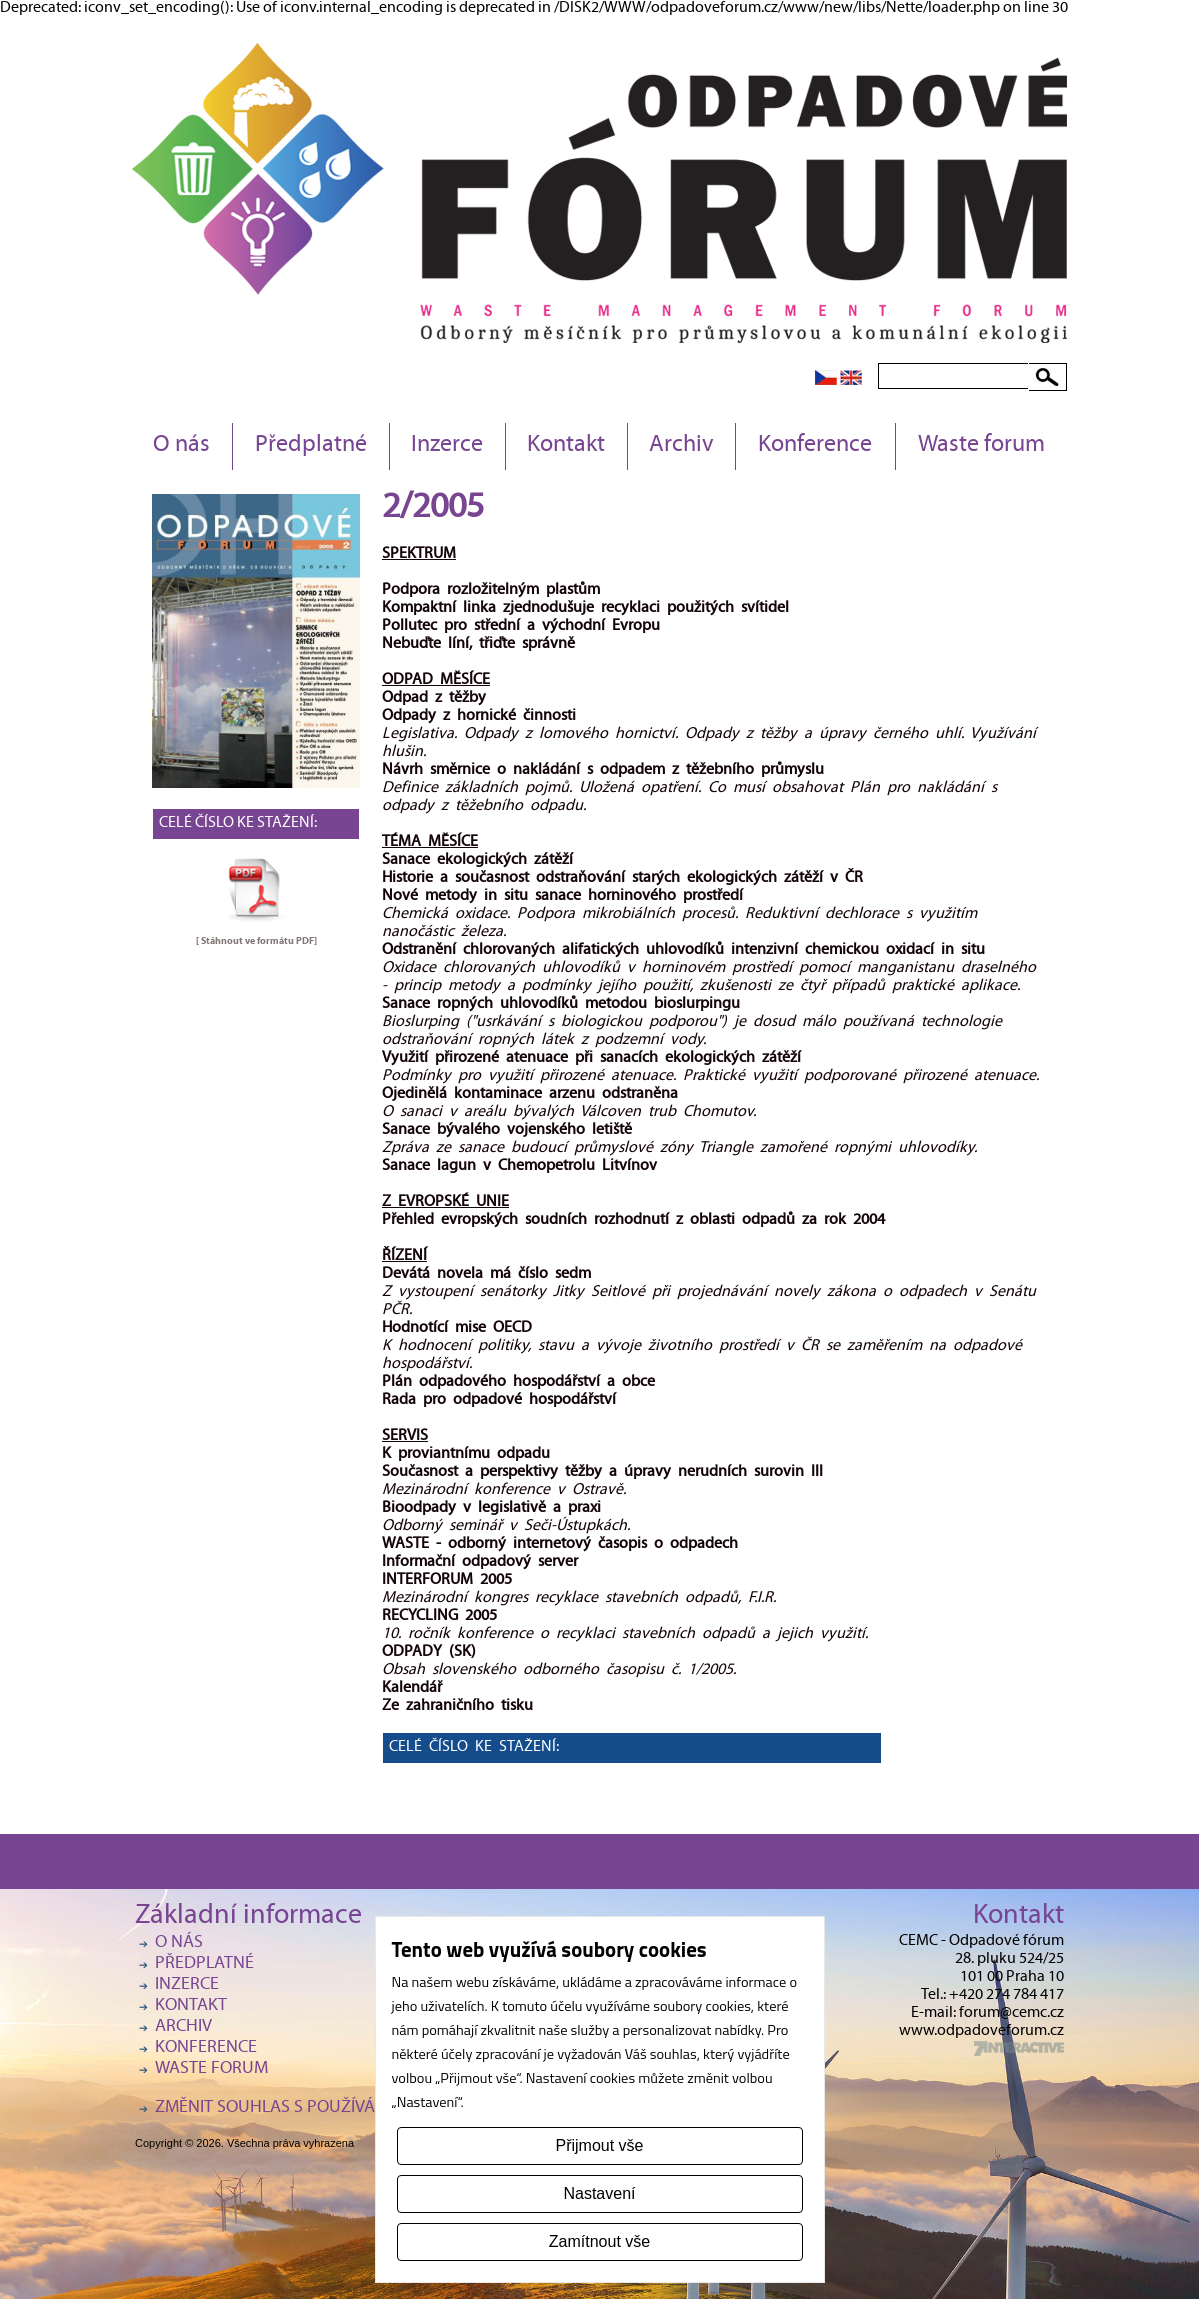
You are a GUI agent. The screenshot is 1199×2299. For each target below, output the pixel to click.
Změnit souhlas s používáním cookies (315, 2108)
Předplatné (311, 446)
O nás (181, 446)
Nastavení (599, 2193)
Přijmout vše (599, 2145)
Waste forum (981, 446)
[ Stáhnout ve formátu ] (256, 941)
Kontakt (566, 446)
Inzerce (447, 446)
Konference (815, 446)
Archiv (681, 446)
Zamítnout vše (599, 2241)
